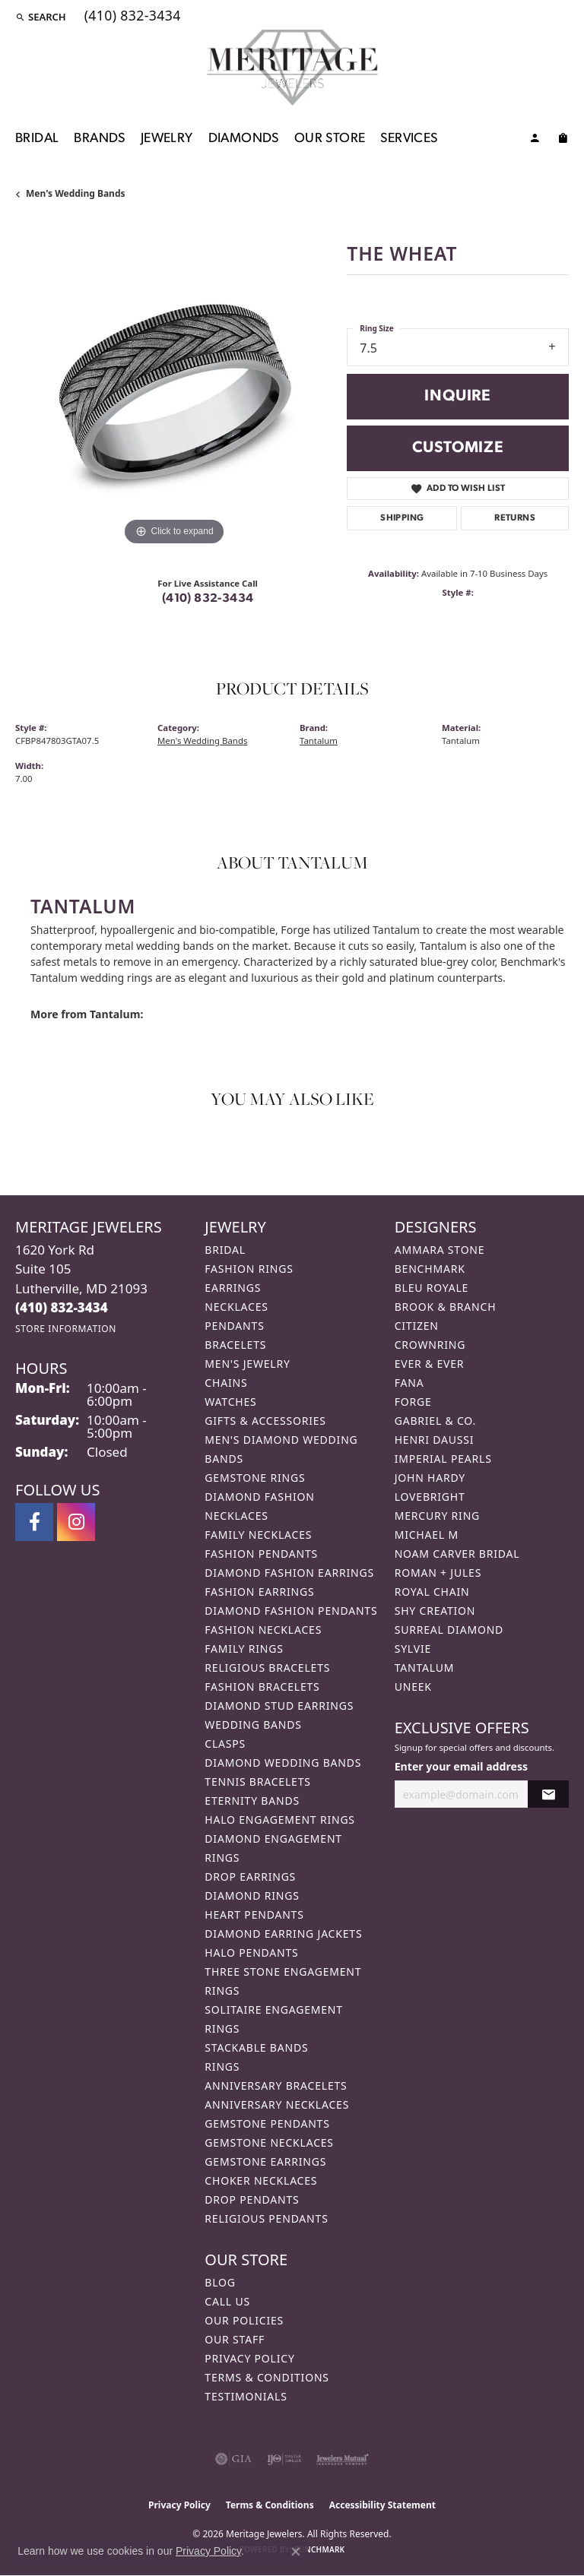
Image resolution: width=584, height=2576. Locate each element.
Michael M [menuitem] (427, 1534)
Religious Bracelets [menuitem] (267, 1667)
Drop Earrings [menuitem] (250, 1876)
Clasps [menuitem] (225, 1743)
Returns (514, 518)
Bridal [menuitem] (225, 1249)
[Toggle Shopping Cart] (563, 141)
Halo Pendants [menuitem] (251, 1952)
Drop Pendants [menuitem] (252, 2199)
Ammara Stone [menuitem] (440, 1249)
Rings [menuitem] (222, 2066)
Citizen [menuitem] (417, 1325)
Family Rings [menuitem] (244, 1648)
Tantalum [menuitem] (425, 1667)
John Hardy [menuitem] (430, 1477)
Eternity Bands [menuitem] (252, 1800)
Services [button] (408, 138)
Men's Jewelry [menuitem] (247, 1363)
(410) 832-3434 (208, 599)
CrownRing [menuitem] (430, 1344)
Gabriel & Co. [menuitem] (435, 1420)
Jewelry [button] (167, 138)
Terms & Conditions (267, 2377)
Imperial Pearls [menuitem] (443, 1458)
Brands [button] (99, 138)
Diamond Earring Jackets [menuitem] (283, 1933)
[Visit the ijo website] (284, 2459)
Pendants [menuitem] (234, 1325)
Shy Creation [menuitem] (435, 1610)
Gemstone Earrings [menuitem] (265, 2161)
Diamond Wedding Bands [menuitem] (283, 1762)
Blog (220, 2282)
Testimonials (246, 2396)
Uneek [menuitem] (413, 1686)
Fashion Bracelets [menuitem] (262, 1686)
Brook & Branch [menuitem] (446, 1306)
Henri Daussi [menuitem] (434, 1439)
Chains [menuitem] (226, 1382)
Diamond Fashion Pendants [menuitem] (291, 1610)
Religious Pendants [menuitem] (266, 2218)
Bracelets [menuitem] (235, 1344)
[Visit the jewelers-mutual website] (342, 2459)
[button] (40, 17)
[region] (173, 391)
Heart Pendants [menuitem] (254, 1914)
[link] (131, 17)
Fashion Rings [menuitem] (249, 1268)
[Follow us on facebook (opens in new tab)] (34, 1522)
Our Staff (235, 2339)
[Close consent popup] (295, 2551)
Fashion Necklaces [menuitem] (263, 1629)
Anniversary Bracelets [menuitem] (276, 2085)
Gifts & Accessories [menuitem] (265, 1420)
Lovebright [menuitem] (430, 1496)
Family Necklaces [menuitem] (258, 1534)
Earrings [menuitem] (233, 1287)
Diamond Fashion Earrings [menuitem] (289, 1572)
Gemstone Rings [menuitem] (255, 1477)
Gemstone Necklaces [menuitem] (269, 2142)
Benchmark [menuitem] (430, 1268)
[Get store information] (65, 1328)
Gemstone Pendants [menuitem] (267, 2123)
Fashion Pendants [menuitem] (261, 1553)
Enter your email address (461, 1766)
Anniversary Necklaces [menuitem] (277, 2104)
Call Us (227, 2301)
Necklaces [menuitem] (236, 1306)
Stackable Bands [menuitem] (256, 2047)
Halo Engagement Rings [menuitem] (280, 1819)
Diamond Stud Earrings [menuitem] (279, 1705)
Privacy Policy (249, 2358)
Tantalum (319, 740)
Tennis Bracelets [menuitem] (257, 1781)
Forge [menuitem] (413, 1401)
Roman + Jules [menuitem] (438, 1572)
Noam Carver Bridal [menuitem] (457, 1553)
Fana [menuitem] (409, 1382)
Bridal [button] (37, 138)
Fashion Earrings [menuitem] (259, 1591)
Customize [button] (458, 448)
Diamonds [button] (243, 138)
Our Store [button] (330, 138)
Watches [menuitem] (230, 1401)
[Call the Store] (61, 1307)
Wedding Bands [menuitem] (253, 1724)
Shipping (402, 518)
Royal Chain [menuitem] (432, 1591)
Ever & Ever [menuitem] (430, 1363)
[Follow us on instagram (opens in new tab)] (76, 1522)
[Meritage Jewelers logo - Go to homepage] (292, 68)
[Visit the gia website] (233, 2459)
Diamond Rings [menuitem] (252, 1895)
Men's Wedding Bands (75, 193)
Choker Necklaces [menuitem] (261, 2180)
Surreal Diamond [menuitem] (449, 1629)
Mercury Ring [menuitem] (437, 1515)
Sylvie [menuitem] (413, 1648)
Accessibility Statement (382, 2504)
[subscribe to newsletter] (548, 1794)
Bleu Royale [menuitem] (432, 1287)
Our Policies (244, 2320)
